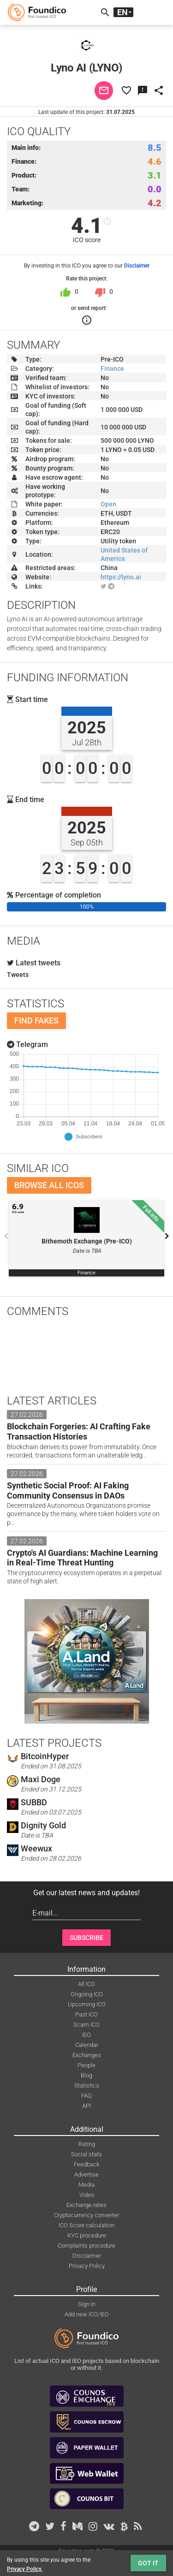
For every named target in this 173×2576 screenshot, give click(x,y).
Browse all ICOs (49, 1185)
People (86, 2065)
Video (86, 2194)
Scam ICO (86, 2024)
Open (108, 504)
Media (86, 2184)
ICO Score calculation (86, 2225)
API (86, 2105)
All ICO (86, 1984)
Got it (148, 2563)
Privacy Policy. (24, 2569)
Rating (86, 2144)
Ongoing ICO (87, 1994)
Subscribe (86, 1937)
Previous (6, 1236)
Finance (112, 368)
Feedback (86, 2164)
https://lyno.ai (121, 577)
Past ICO (86, 2014)
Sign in (86, 2304)
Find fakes (36, 1020)
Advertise (86, 2174)
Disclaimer (136, 265)
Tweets (18, 974)
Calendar (86, 2044)
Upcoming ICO (87, 2004)
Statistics (86, 2085)
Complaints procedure (86, 2245)
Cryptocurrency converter (86, 2215)
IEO (86, 2034)
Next (167, 1236)
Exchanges (86, 2055)
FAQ (86, 2095)
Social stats (86, 2154)
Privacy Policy (87, 2265)
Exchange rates (86, 2204)
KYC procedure (86, 2235)
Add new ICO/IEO (87, 2314)
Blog (86, 2075)
